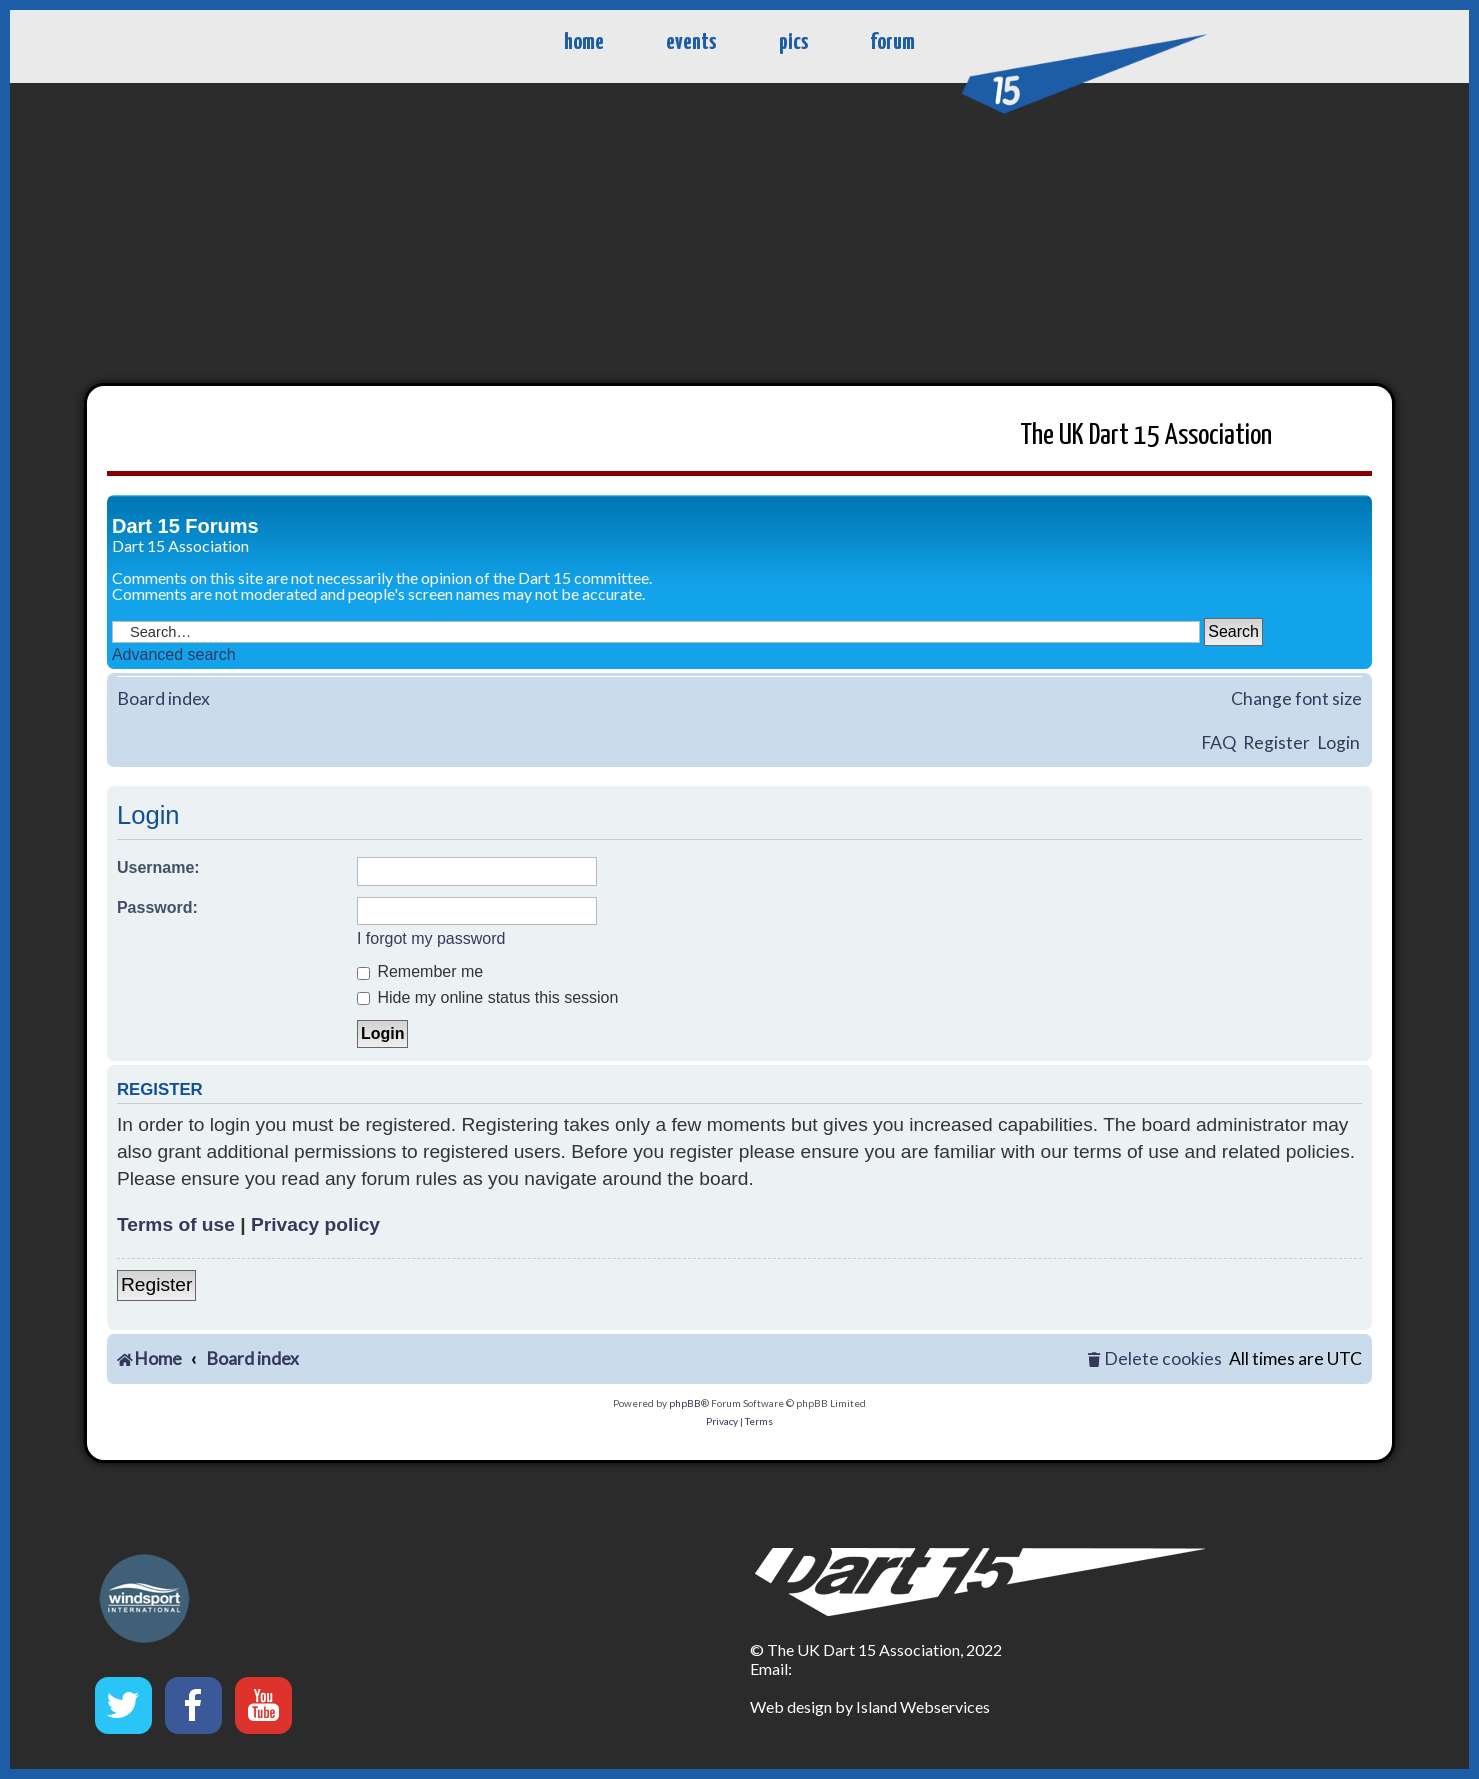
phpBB (685, 1403)
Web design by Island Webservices (870, 1706)
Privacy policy (315, 1224)
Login (1338, 742)
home (584, 42)
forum (892, 42)
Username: (158, 867)
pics (793, 42)
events (691, 42)
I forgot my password (431, 938)
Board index (163, 698)
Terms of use (176, 1224)
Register (1276, 742)
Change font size (1296, 698)
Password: (157, 907)
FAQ (1218, 742)
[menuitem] (1155, 1359)
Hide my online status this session (487, 997)
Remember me (420, 971)
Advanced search (174, 654)
